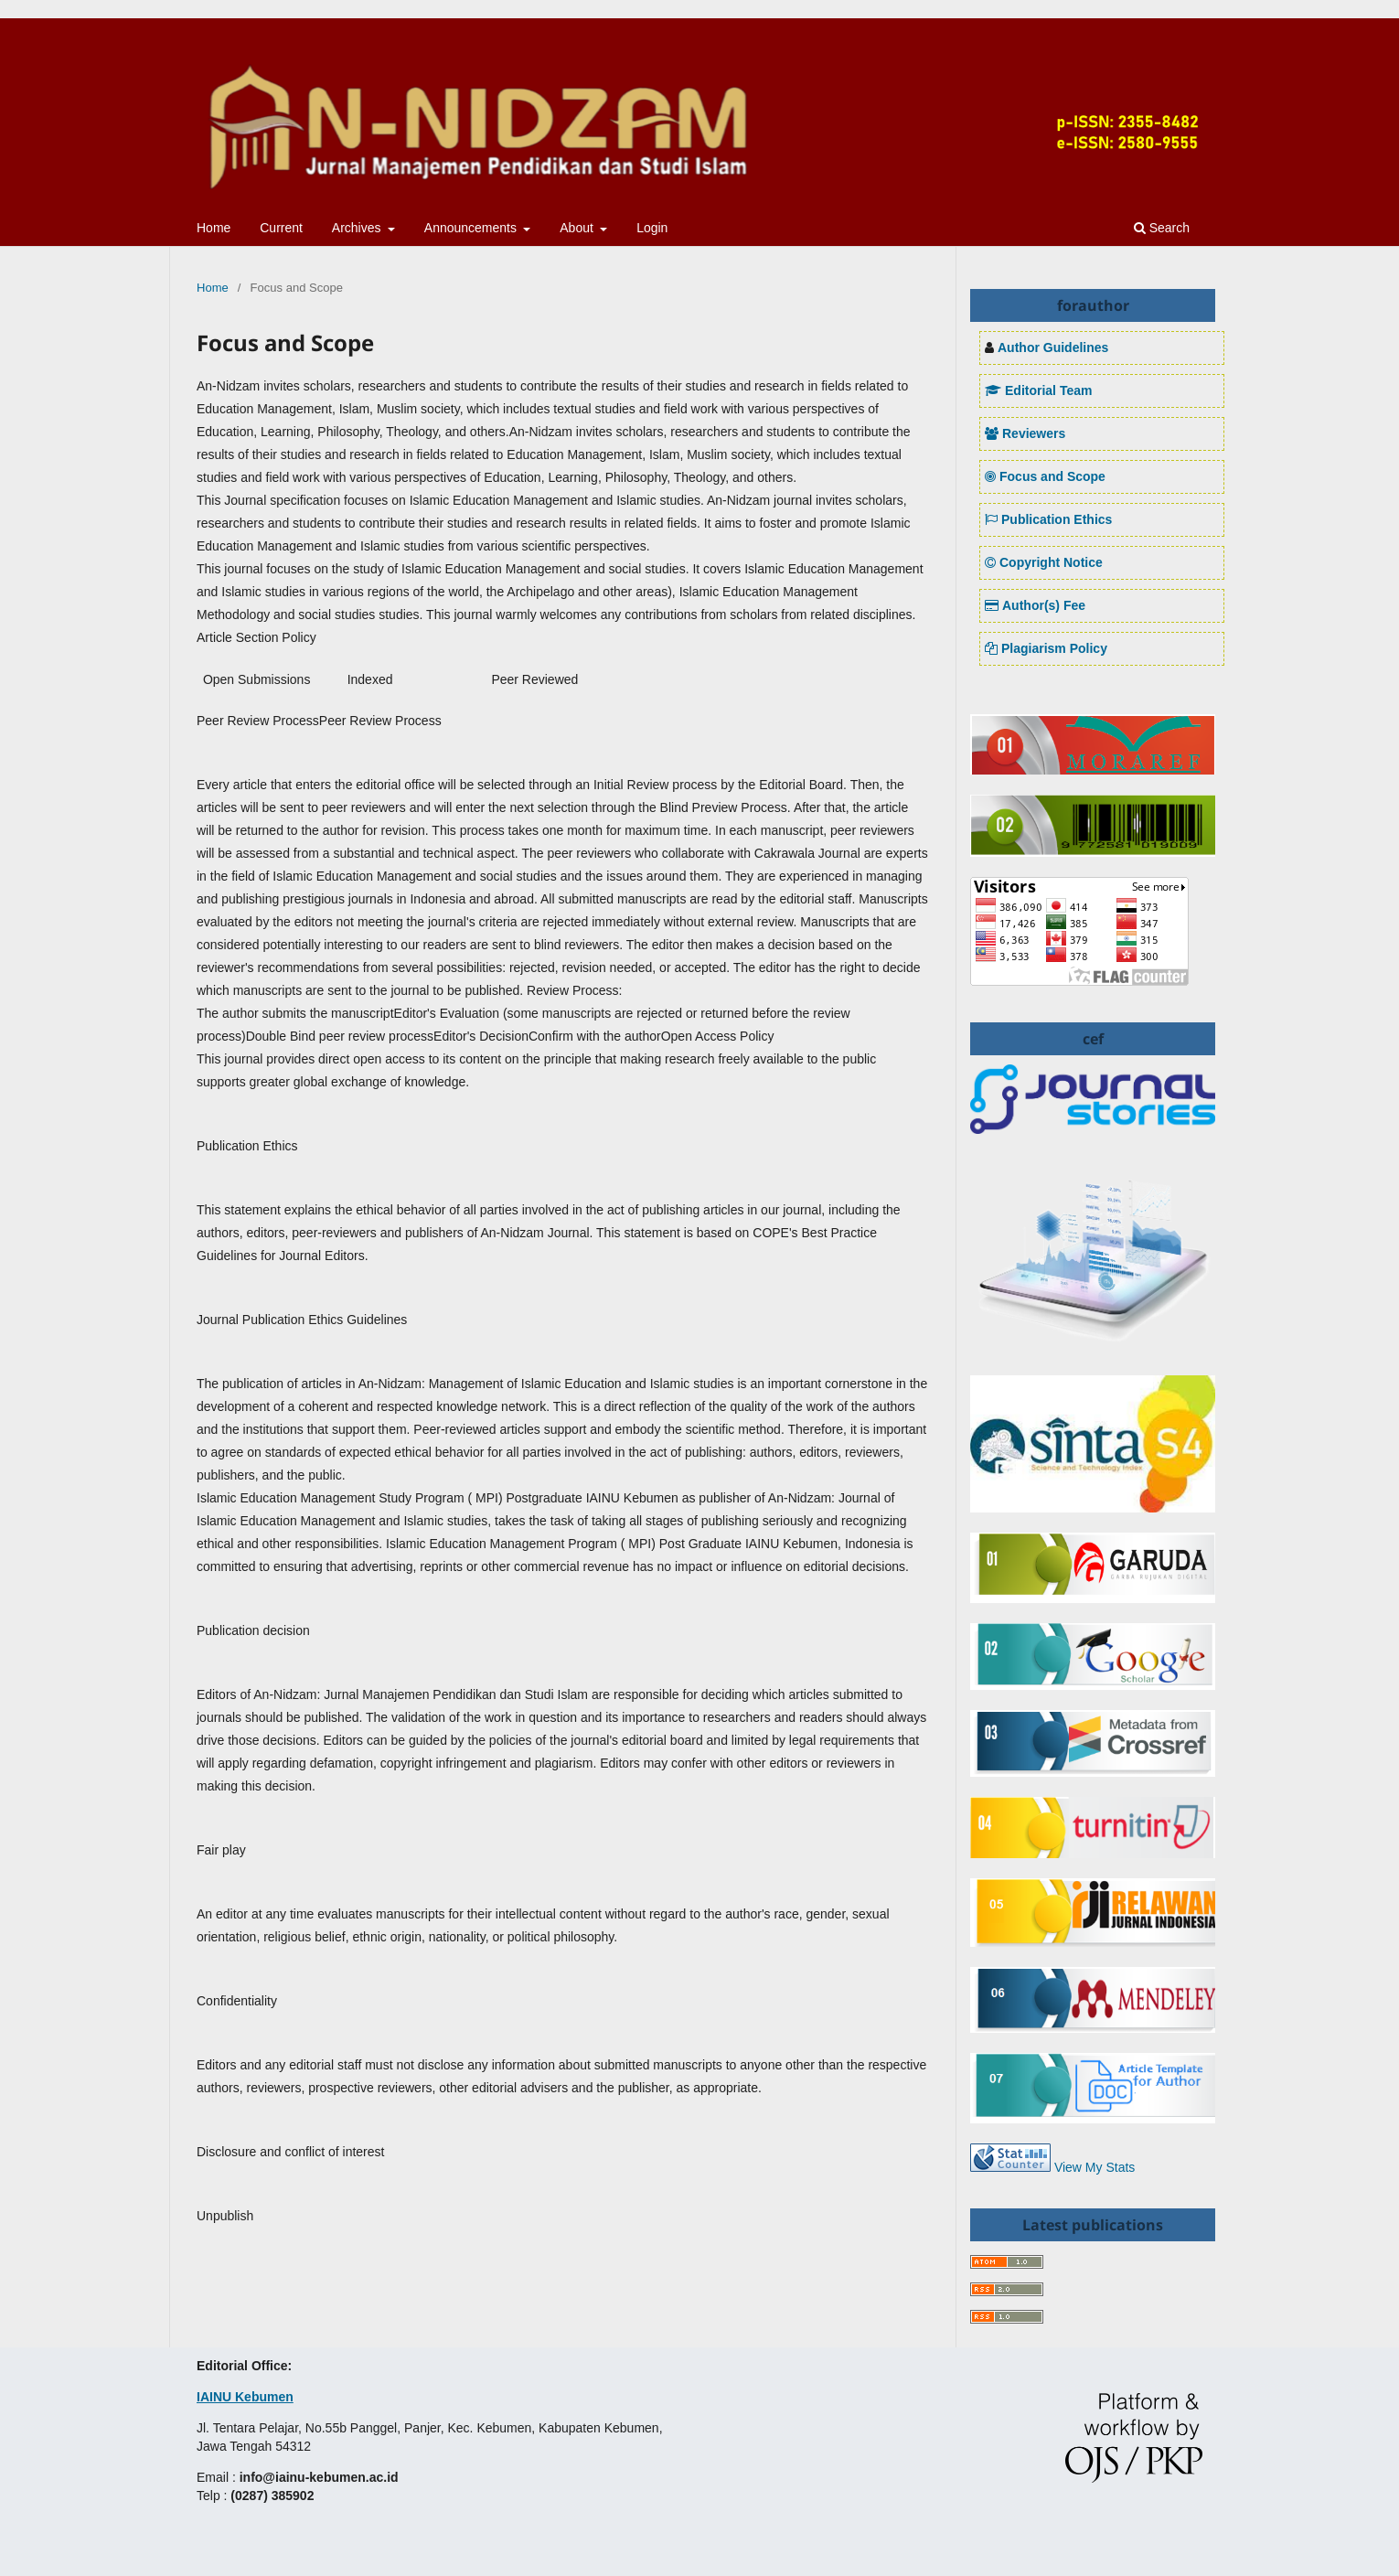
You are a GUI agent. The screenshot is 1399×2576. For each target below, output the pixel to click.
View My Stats (1094, 2167)
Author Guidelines (1053, 347)
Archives (358, 227)
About (578, 227)
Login (651, 227)
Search (1162, 227)
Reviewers (1025, 433)
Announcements (472, 227)
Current (281, 227)
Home (213, 227)
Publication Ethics (1048, 519)
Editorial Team (1038, 390)
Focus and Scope (1045, 476)
